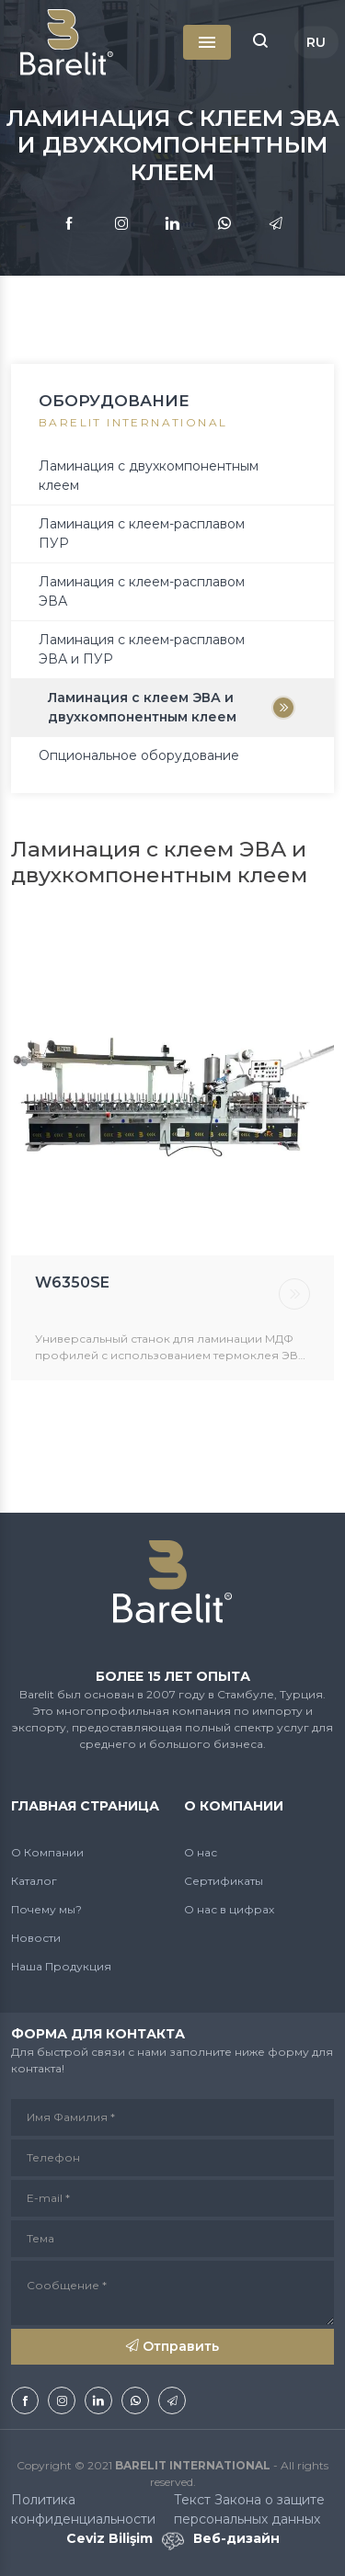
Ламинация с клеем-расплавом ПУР (142, 533)
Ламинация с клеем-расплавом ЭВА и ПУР (142, 649)
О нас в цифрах (229, 1909)
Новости (36, 1938)
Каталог (34, 1881)
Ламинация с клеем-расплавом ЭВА (142, 591)
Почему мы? (46, 1909)
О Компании (47, 1852)
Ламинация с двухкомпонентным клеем (149, 476)
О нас (200, 1852)
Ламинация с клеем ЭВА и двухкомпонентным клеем (142, 707)
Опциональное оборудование (139, 755)
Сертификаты (223, 1881)
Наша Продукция (61, 1966)
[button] (260, 42)
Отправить (172, 2346)
